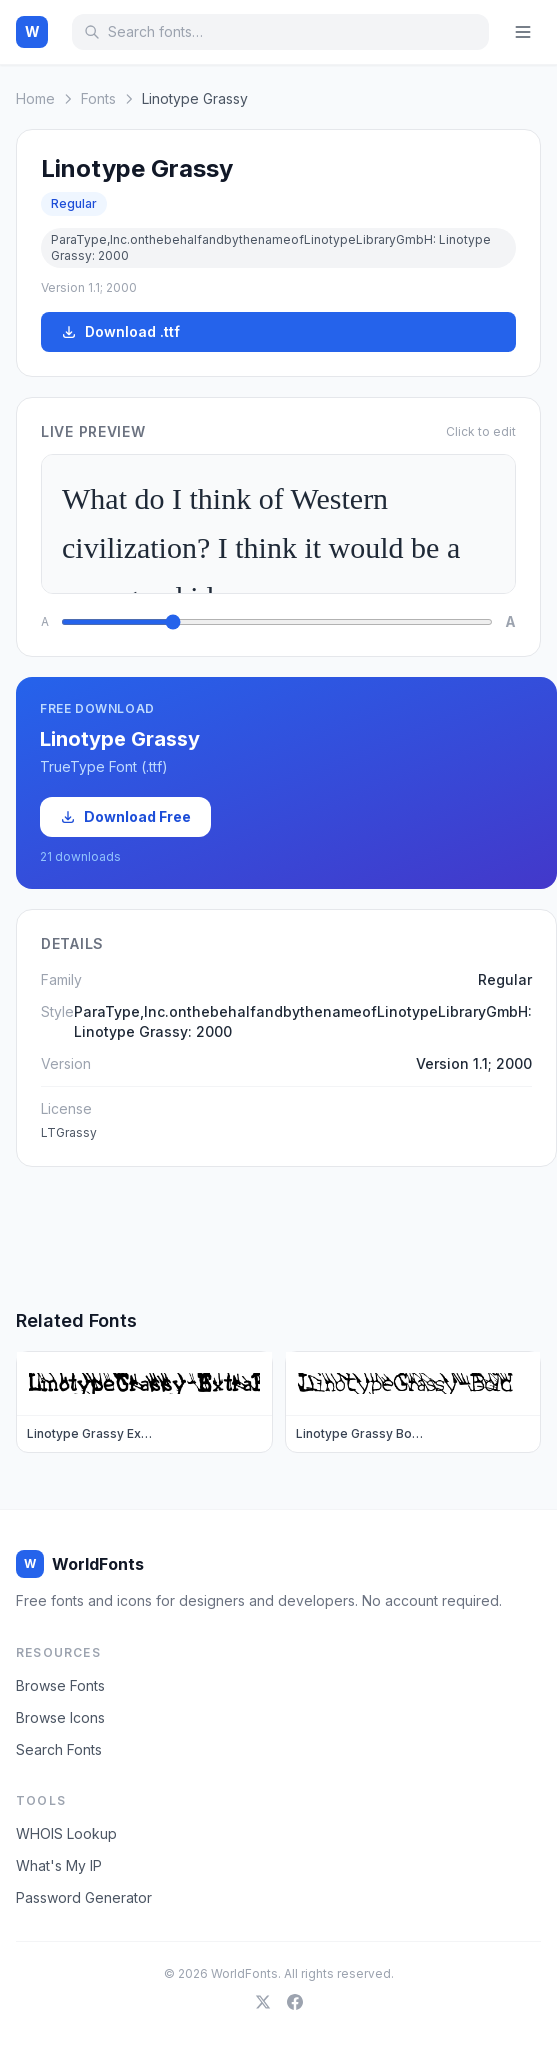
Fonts (98, 98)
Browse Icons (60, 1717)
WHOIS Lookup (66, 1833)
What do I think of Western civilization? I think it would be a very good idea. (278, 524)
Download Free (125, 816)
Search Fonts (59, 1749)
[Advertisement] (279, 1237)
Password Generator (84, 1897)
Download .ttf (120, 331)
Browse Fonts (60, 1685)
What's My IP (59, 1865)
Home (35, 98)
